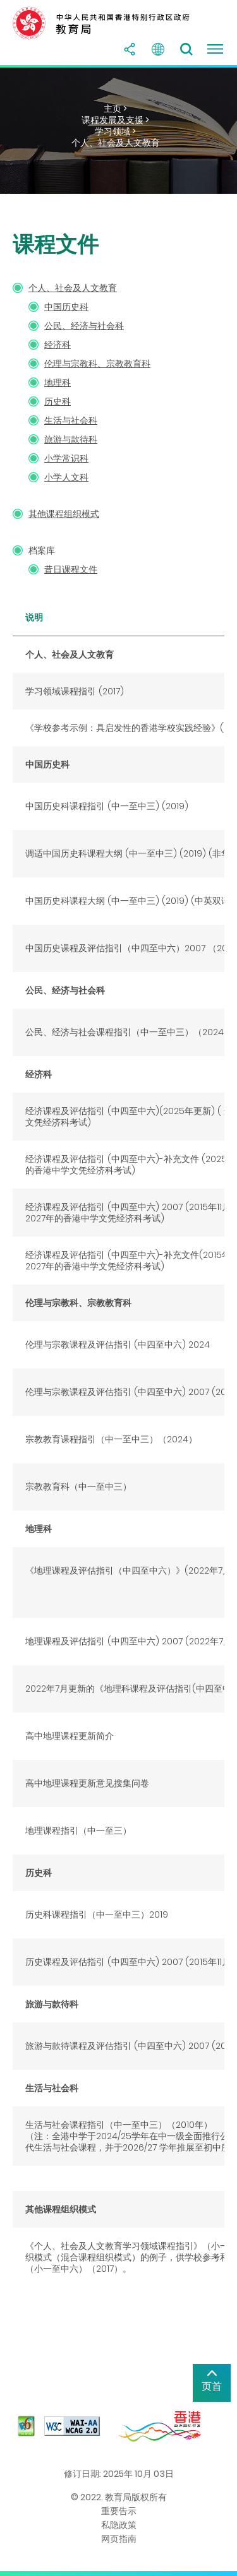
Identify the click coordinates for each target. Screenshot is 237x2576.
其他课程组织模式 (63, 513)
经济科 (57, 344)
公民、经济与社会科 (84, 325)
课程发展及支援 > (115, 120)
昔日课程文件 (70, 569)
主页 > (115, 108)
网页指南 (119, 2538)
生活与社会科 (70, 420)
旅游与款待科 (70, 439)
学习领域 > (115, 131)
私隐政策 (119, 2525)
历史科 (57, 401)
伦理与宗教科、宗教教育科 (97, 363)
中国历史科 (66, 306)
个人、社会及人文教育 (115, 142)
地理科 (57, 382)
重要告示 (119, 2511)
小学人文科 (66, 477)
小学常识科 (66, 458)
